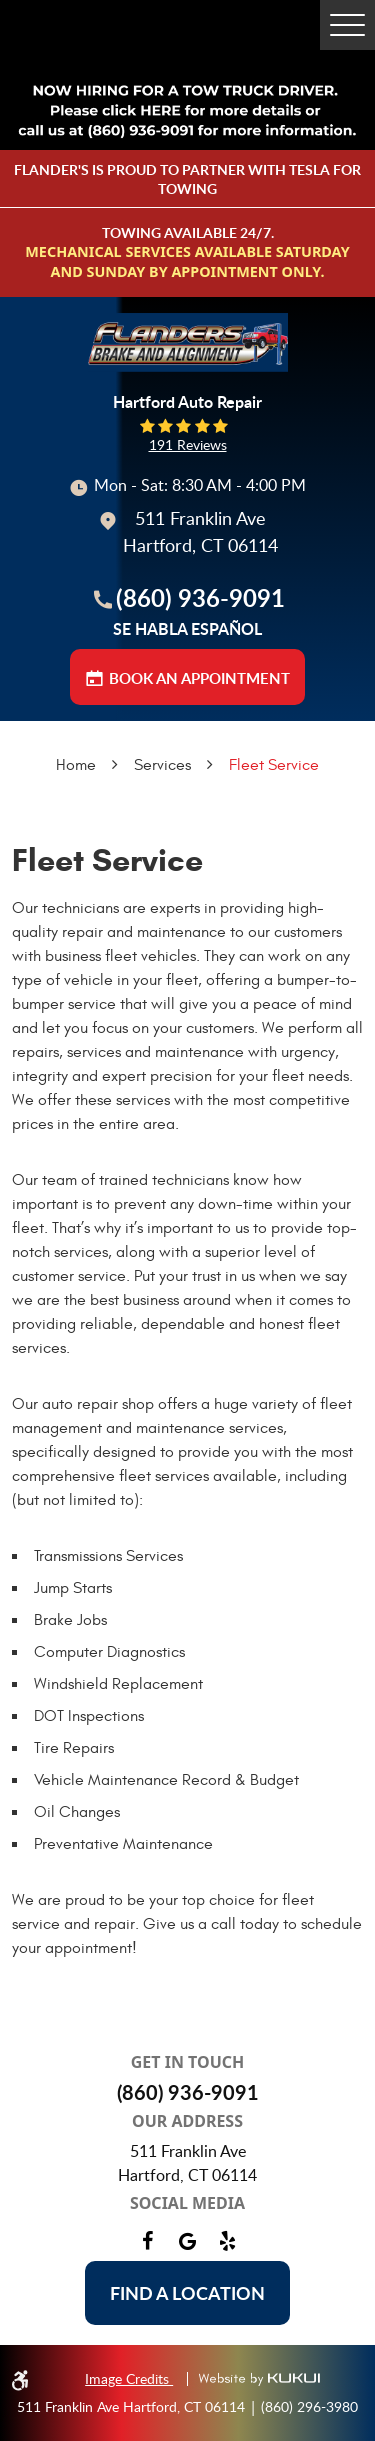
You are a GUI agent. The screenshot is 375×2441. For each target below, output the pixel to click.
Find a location (187, 2293)
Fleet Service (274, 765)
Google (188, 2241)
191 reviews (188, 445)
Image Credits (129, 2378)
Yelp (228, 2241)
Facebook (148, 2241)
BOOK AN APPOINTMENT (199, 678)
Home (76, 765)
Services (162, 765)
